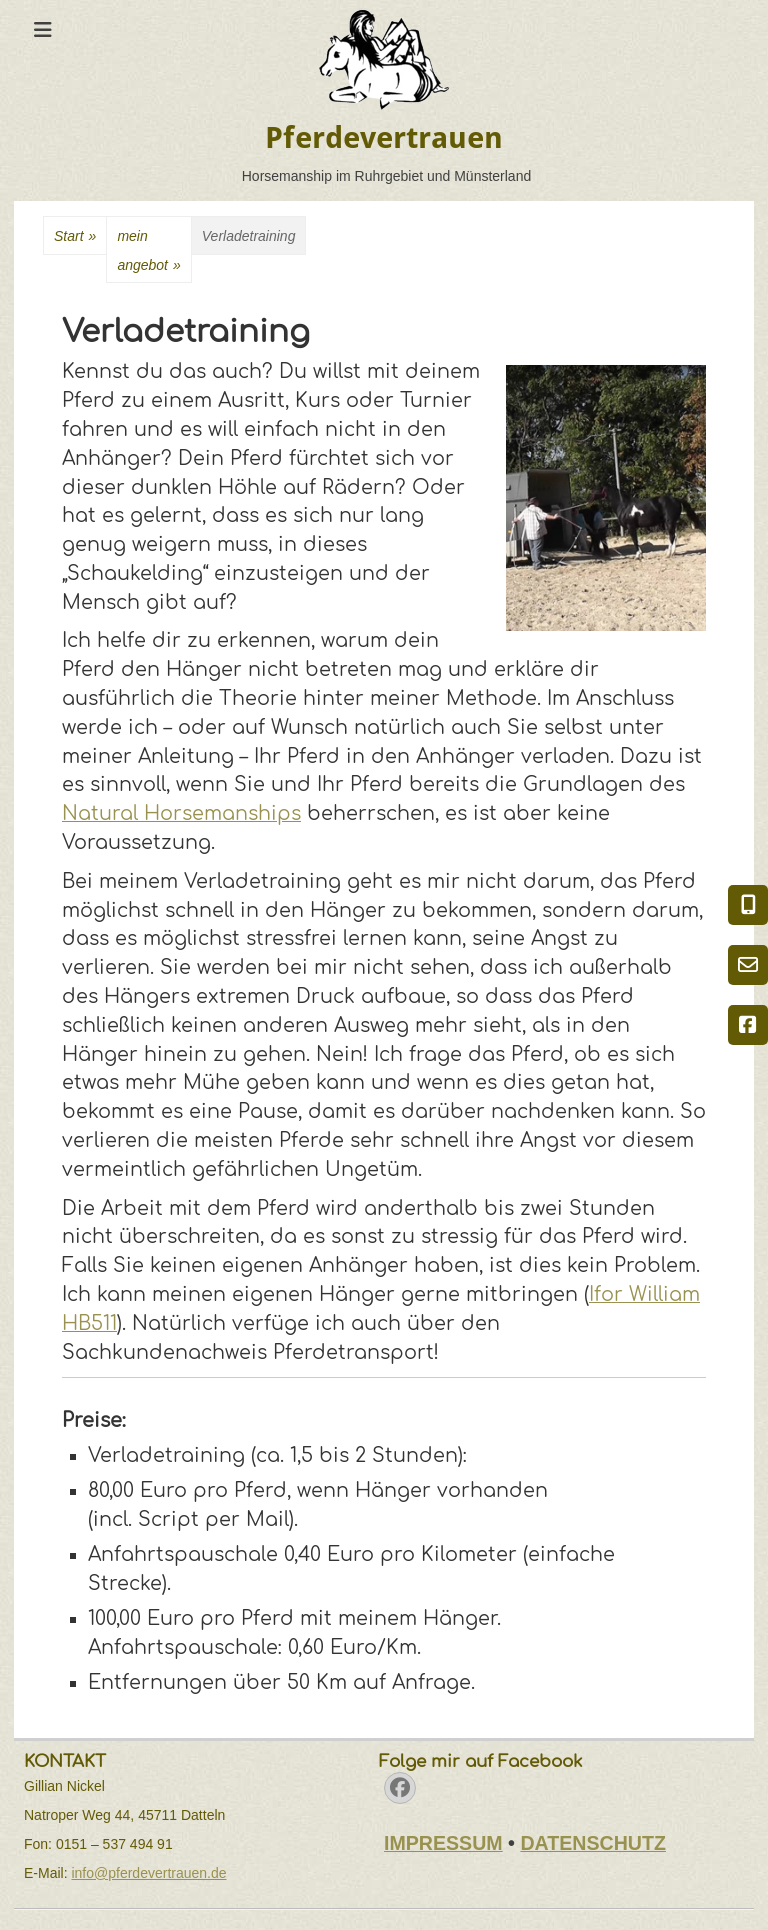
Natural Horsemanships (181, 813)
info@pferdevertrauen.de (148, 1873)
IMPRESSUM (443, 1843)
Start (75, 236)
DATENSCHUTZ (593, 1843)
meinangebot (148, 254)
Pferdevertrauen (384, 137)
